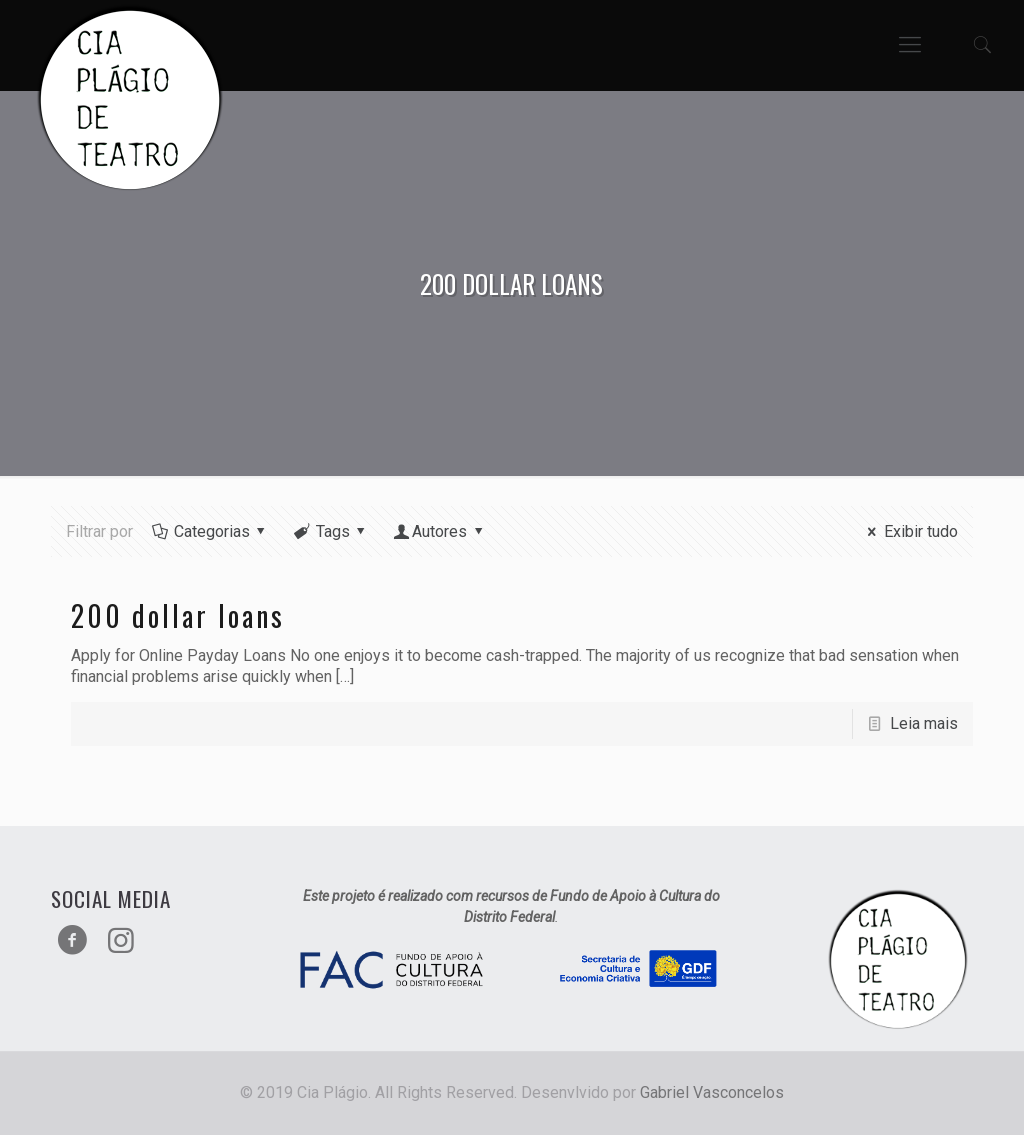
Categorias (210, 531)
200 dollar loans (178, 615)
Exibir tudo (909, 531)
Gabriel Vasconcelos (712, 1092)
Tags (331, 531)
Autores (440, 531)
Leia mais (924, 723)
